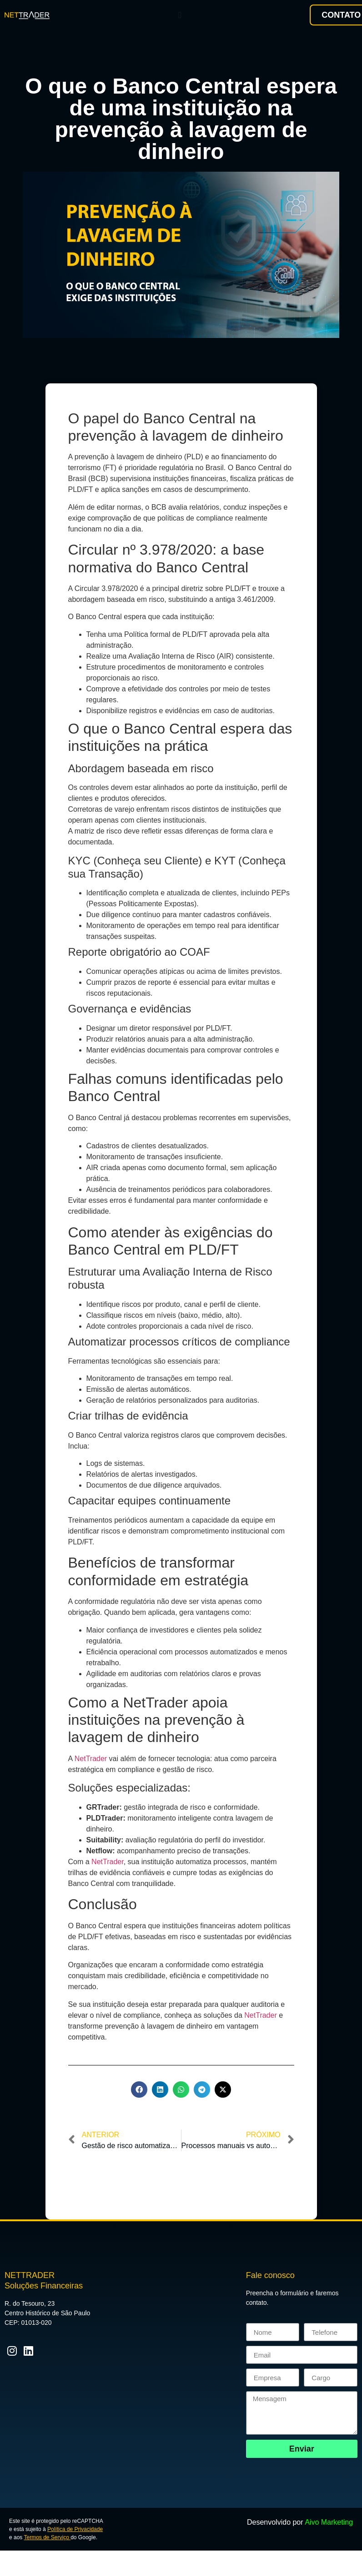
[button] (139, 2089)
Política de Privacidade (75, 2529)
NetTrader (91, 1758)
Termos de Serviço (47, 2537)
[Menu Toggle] (179, 15)
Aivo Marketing (329, 2522)
